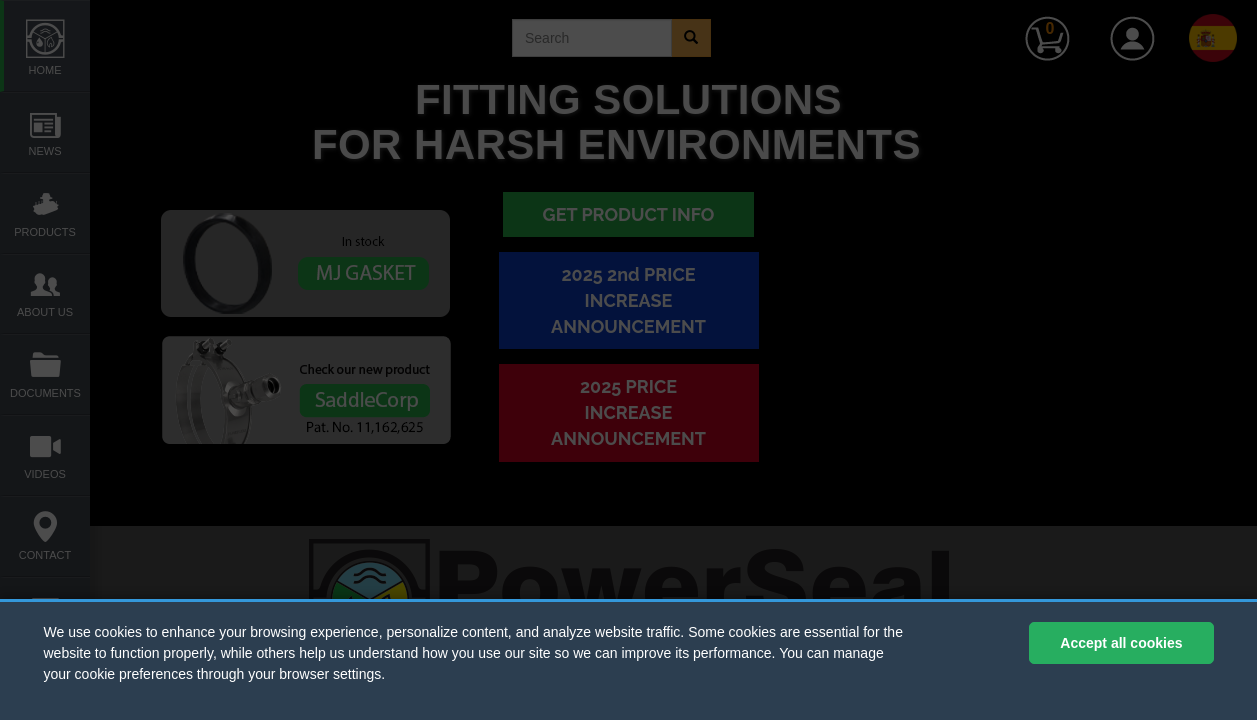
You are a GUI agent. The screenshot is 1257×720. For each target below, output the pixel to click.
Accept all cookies (1121, 643)
